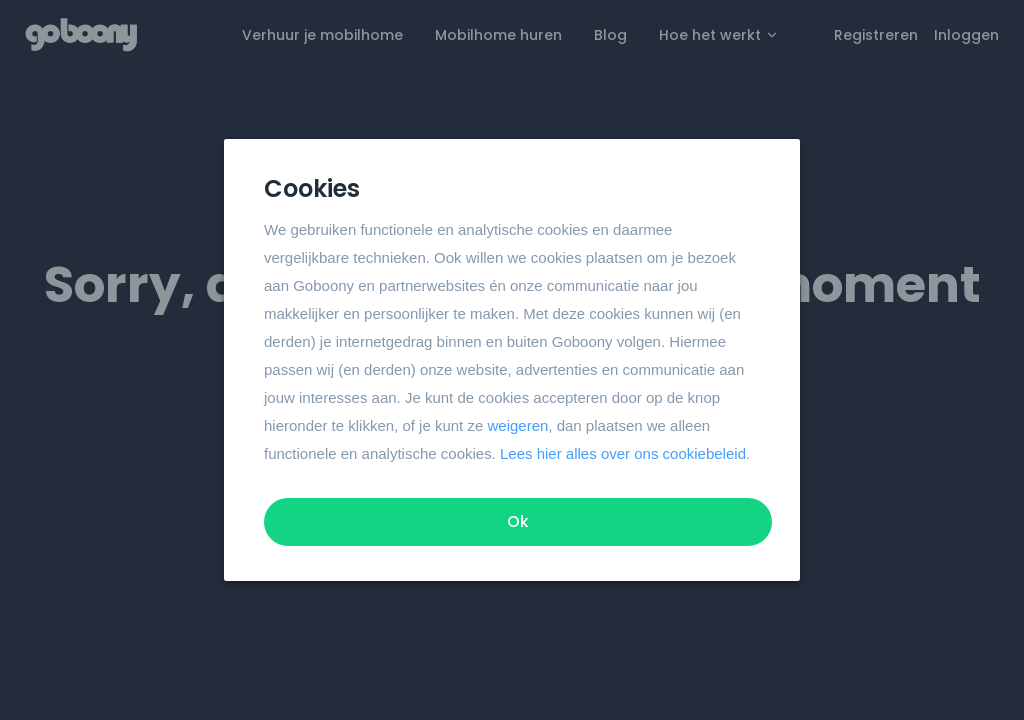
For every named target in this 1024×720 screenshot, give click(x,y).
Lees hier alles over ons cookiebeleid (623, 453)
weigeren (517, 425)
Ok (518, 521)
